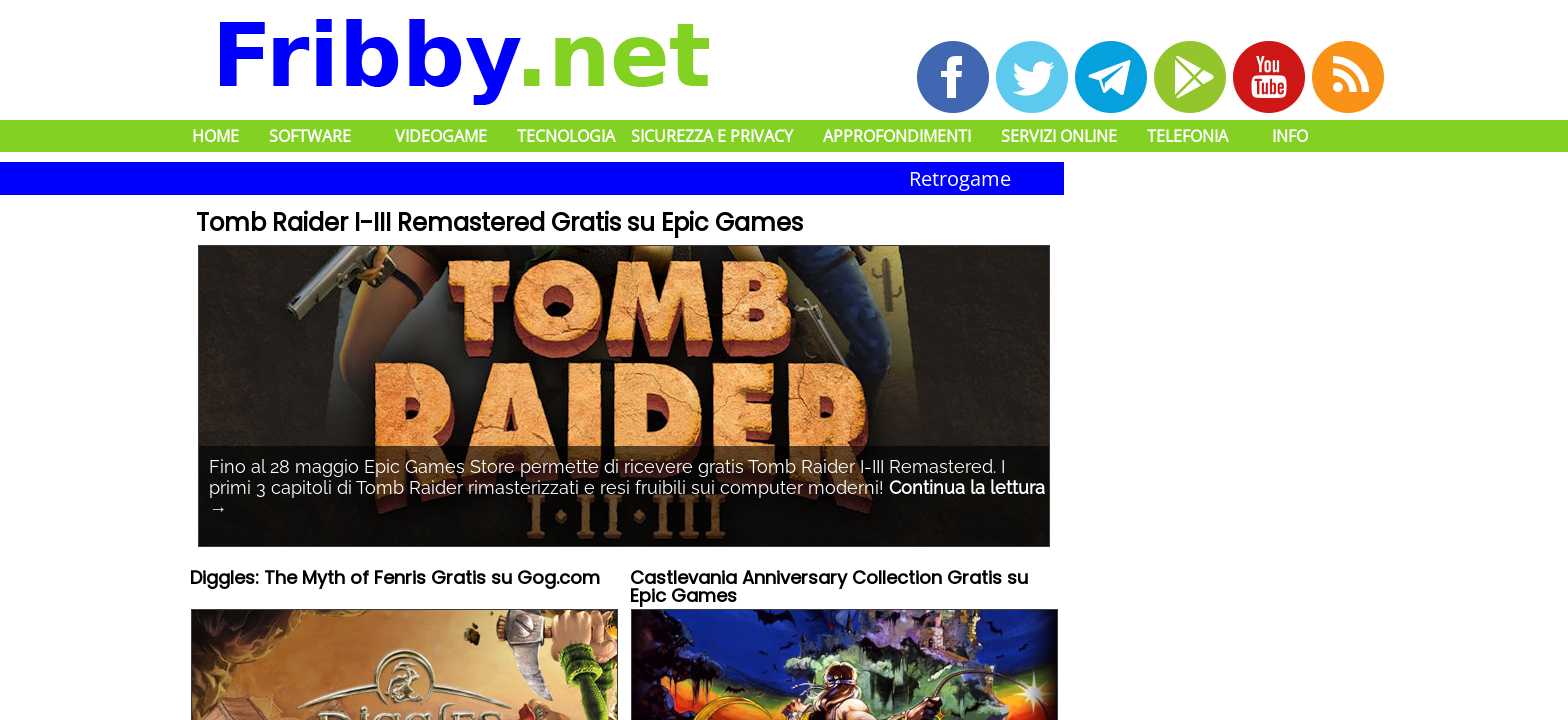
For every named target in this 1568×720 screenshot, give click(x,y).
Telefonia (1187, 136)
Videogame (441, 136)
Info (1290, 136)
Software (310, 136)
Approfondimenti (897, 136)
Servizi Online (1059, 136)
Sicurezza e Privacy (712, 136)
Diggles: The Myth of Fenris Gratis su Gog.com (395, 579)
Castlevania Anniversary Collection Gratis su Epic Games (829, 588)
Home (215, 136)
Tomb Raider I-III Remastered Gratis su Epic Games (499, 222)
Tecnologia (566, 136)
